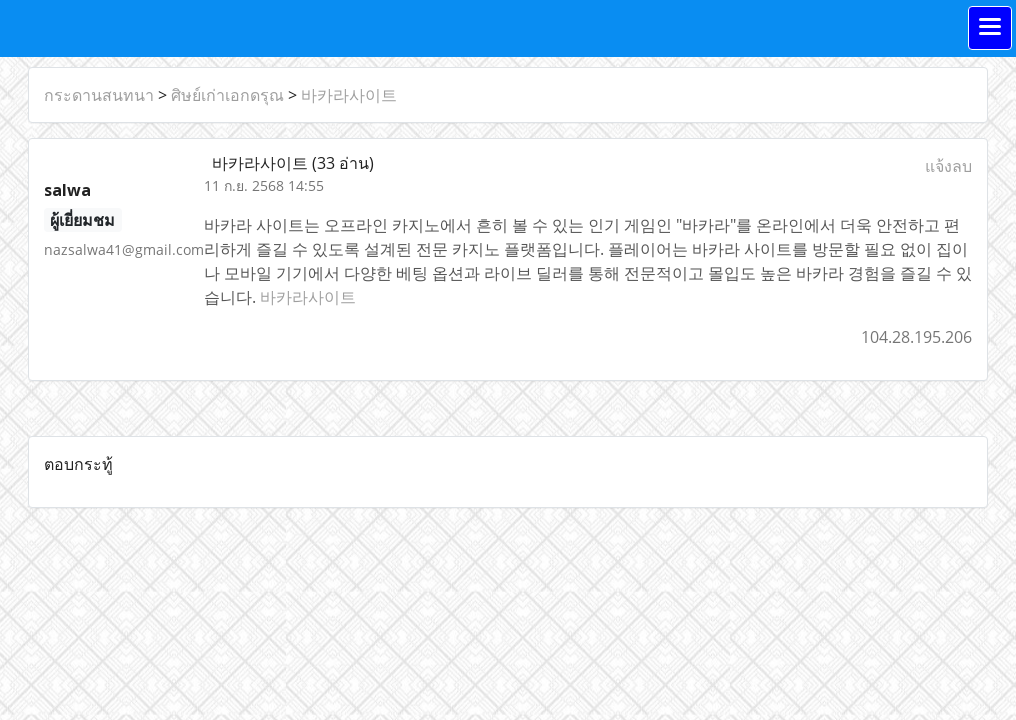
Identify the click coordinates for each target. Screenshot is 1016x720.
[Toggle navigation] (990, 28)
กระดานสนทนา (99, 95)
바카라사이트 (349, 95)
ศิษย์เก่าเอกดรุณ (227, 95)
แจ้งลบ (948, 166)
